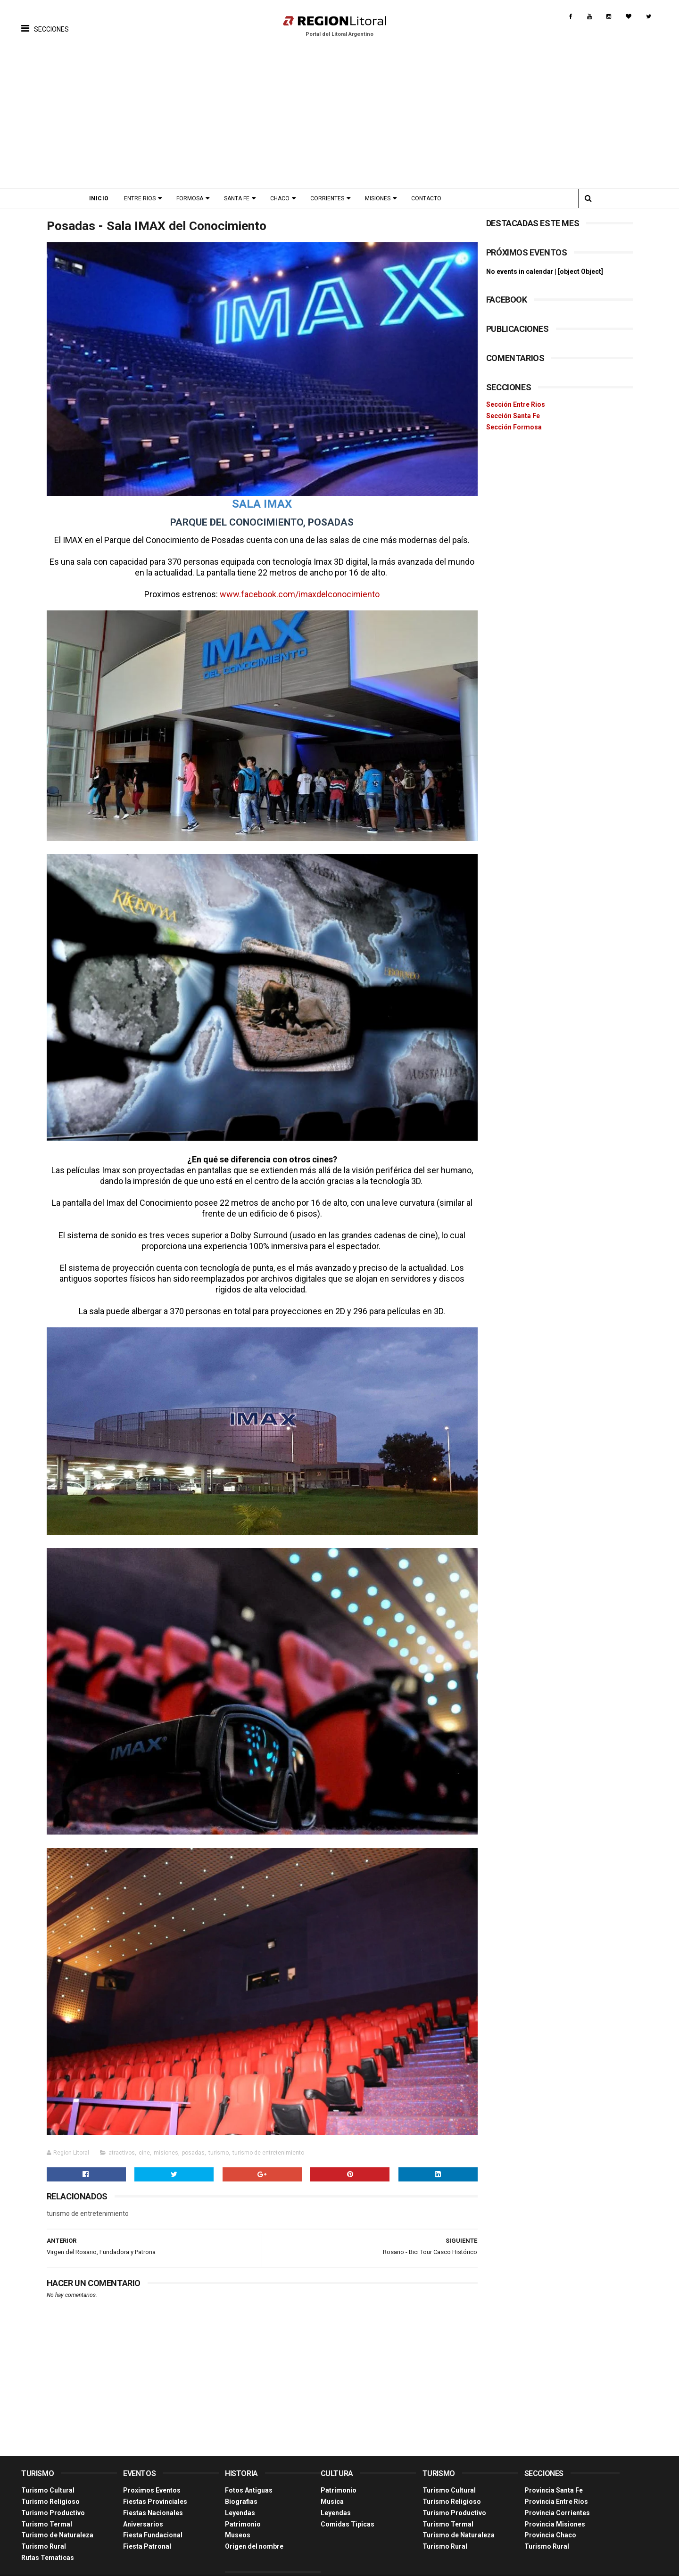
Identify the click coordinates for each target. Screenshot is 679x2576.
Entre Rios (142, 198)
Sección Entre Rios (515, 404)
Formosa (192, 198)
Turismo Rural (43, 2524)
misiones (166, 2131)
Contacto (429, 198)
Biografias (241, 2479)
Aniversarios (143, 2502)
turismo (218, 2131)
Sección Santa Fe (513, 416)
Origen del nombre (254, 2524)
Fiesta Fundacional (152, 2513)
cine (144, 2131)
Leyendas (240, 2490)
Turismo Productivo (53, 2490)
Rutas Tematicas (47, 2535)
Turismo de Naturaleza (57, 2513)
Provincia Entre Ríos (556, 2479)
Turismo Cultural (48, 2468)
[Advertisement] (339, 118)
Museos (237, 2513)
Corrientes (330, 198)
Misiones (380, 198)
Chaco (282, 198)
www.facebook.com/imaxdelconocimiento (297, 591)
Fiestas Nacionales (153, 2490)
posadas (193, 2131)
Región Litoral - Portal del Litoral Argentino (141, 2564)
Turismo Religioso (50, 2479)
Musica (332, 2479)
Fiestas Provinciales (155, 2479)
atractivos (121, 2131)
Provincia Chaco (550, 2513)
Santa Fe (239, 198)
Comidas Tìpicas (347, 2502)
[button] (45, 21)
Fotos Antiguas (249, 2468)
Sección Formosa (514, 427)
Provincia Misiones (554, 2502)
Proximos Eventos (152, 2468)
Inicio (102, 198)
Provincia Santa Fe (553, 2468)
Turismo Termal (46, 2502)
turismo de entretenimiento (268, 2131)
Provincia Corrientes (557, 2490)
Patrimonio (243, 2502)
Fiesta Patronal (147, 2524)
